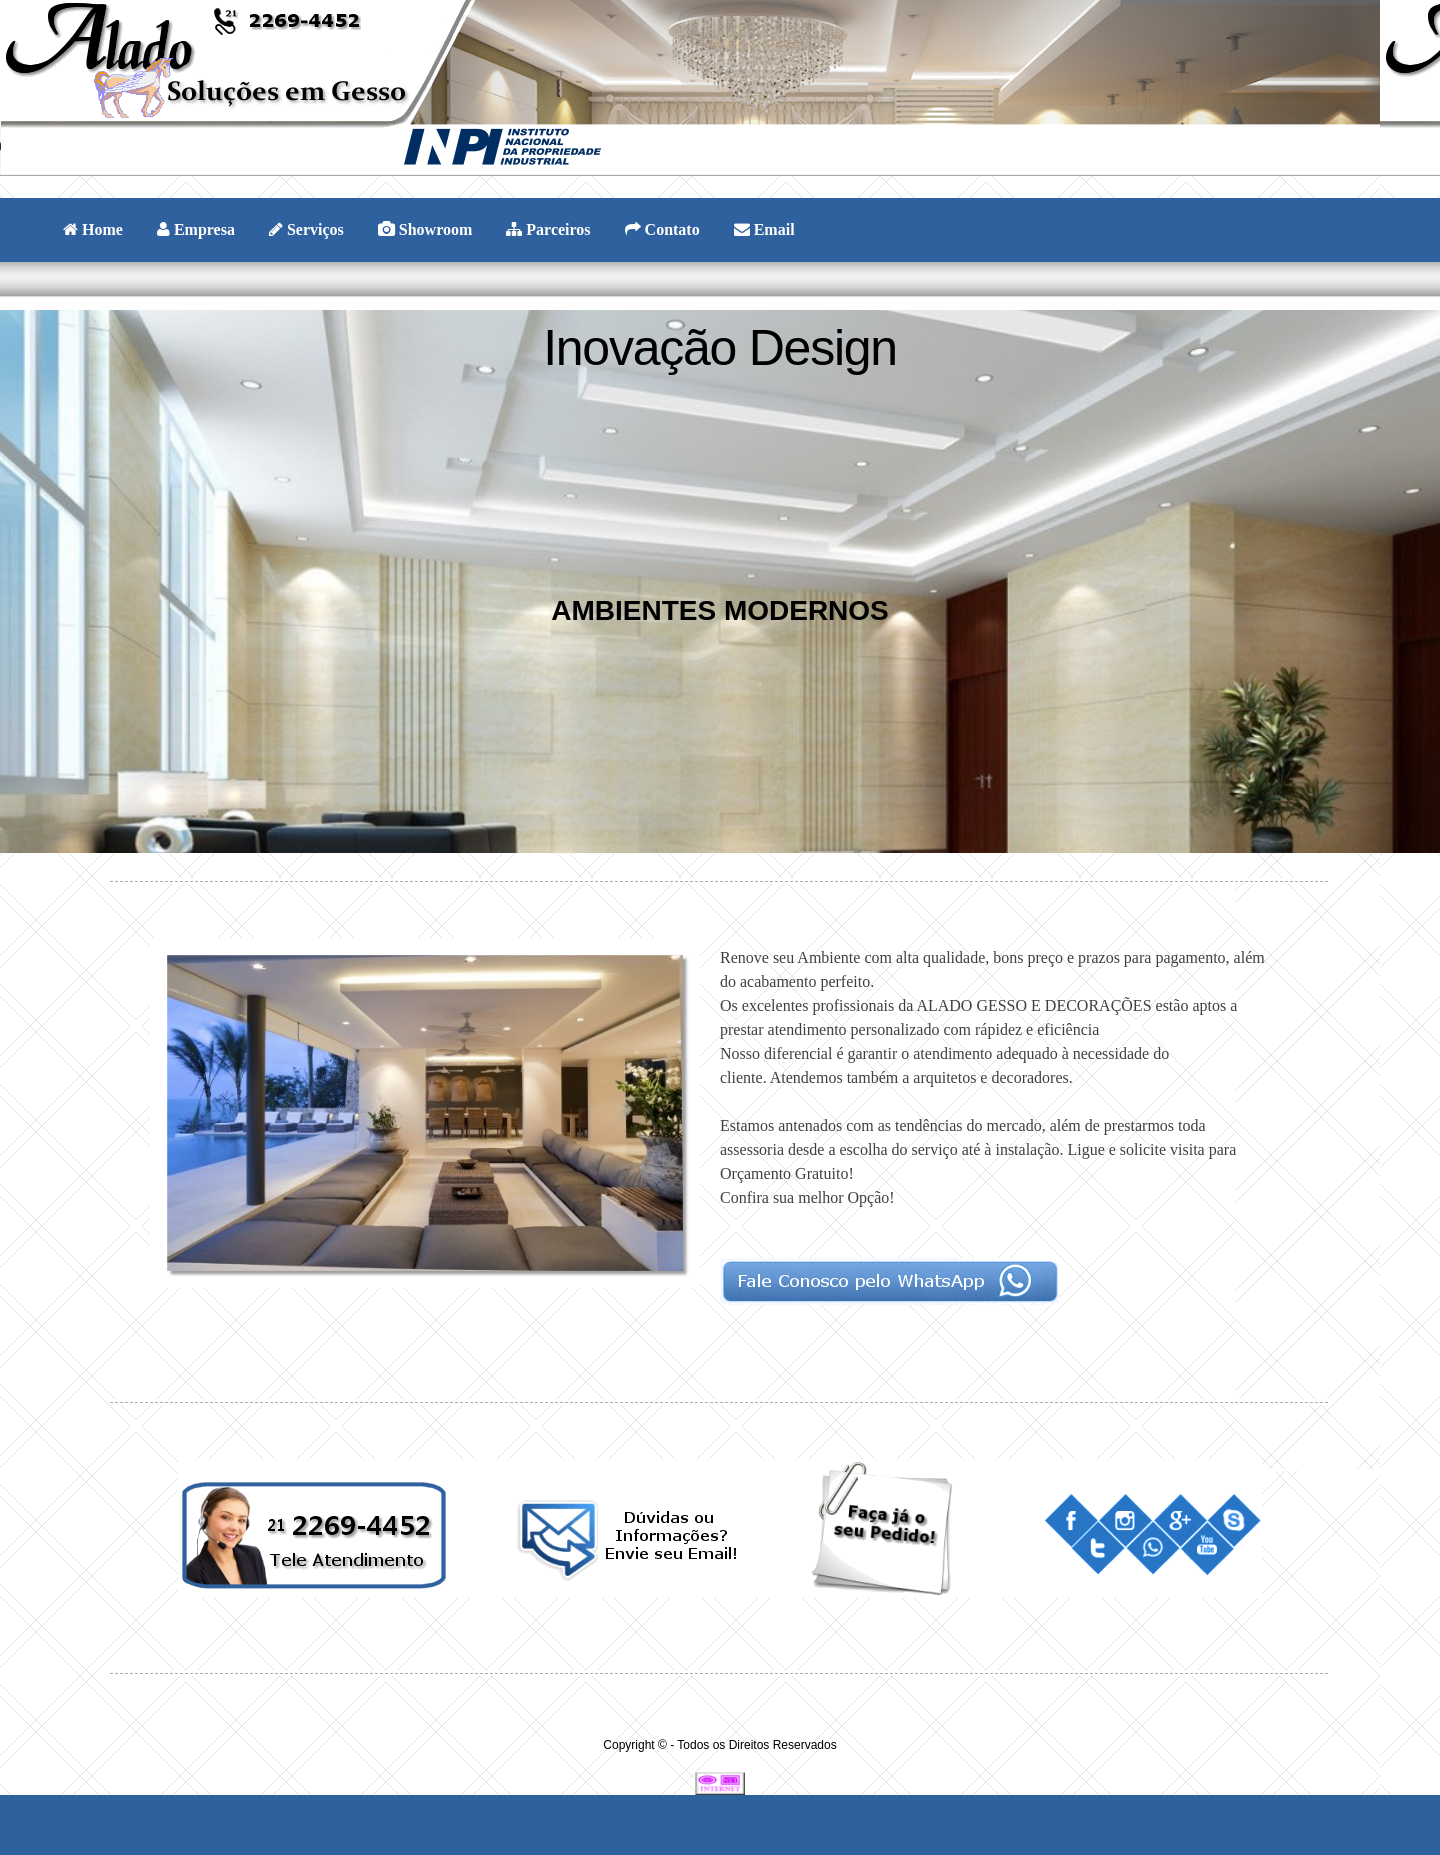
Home (93, 229)
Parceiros (548, 229)
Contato (662, 229)
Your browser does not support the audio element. (150, 147)
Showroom (425, 229)
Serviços (306, 229)
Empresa (196, 229)
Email (764, 229)
